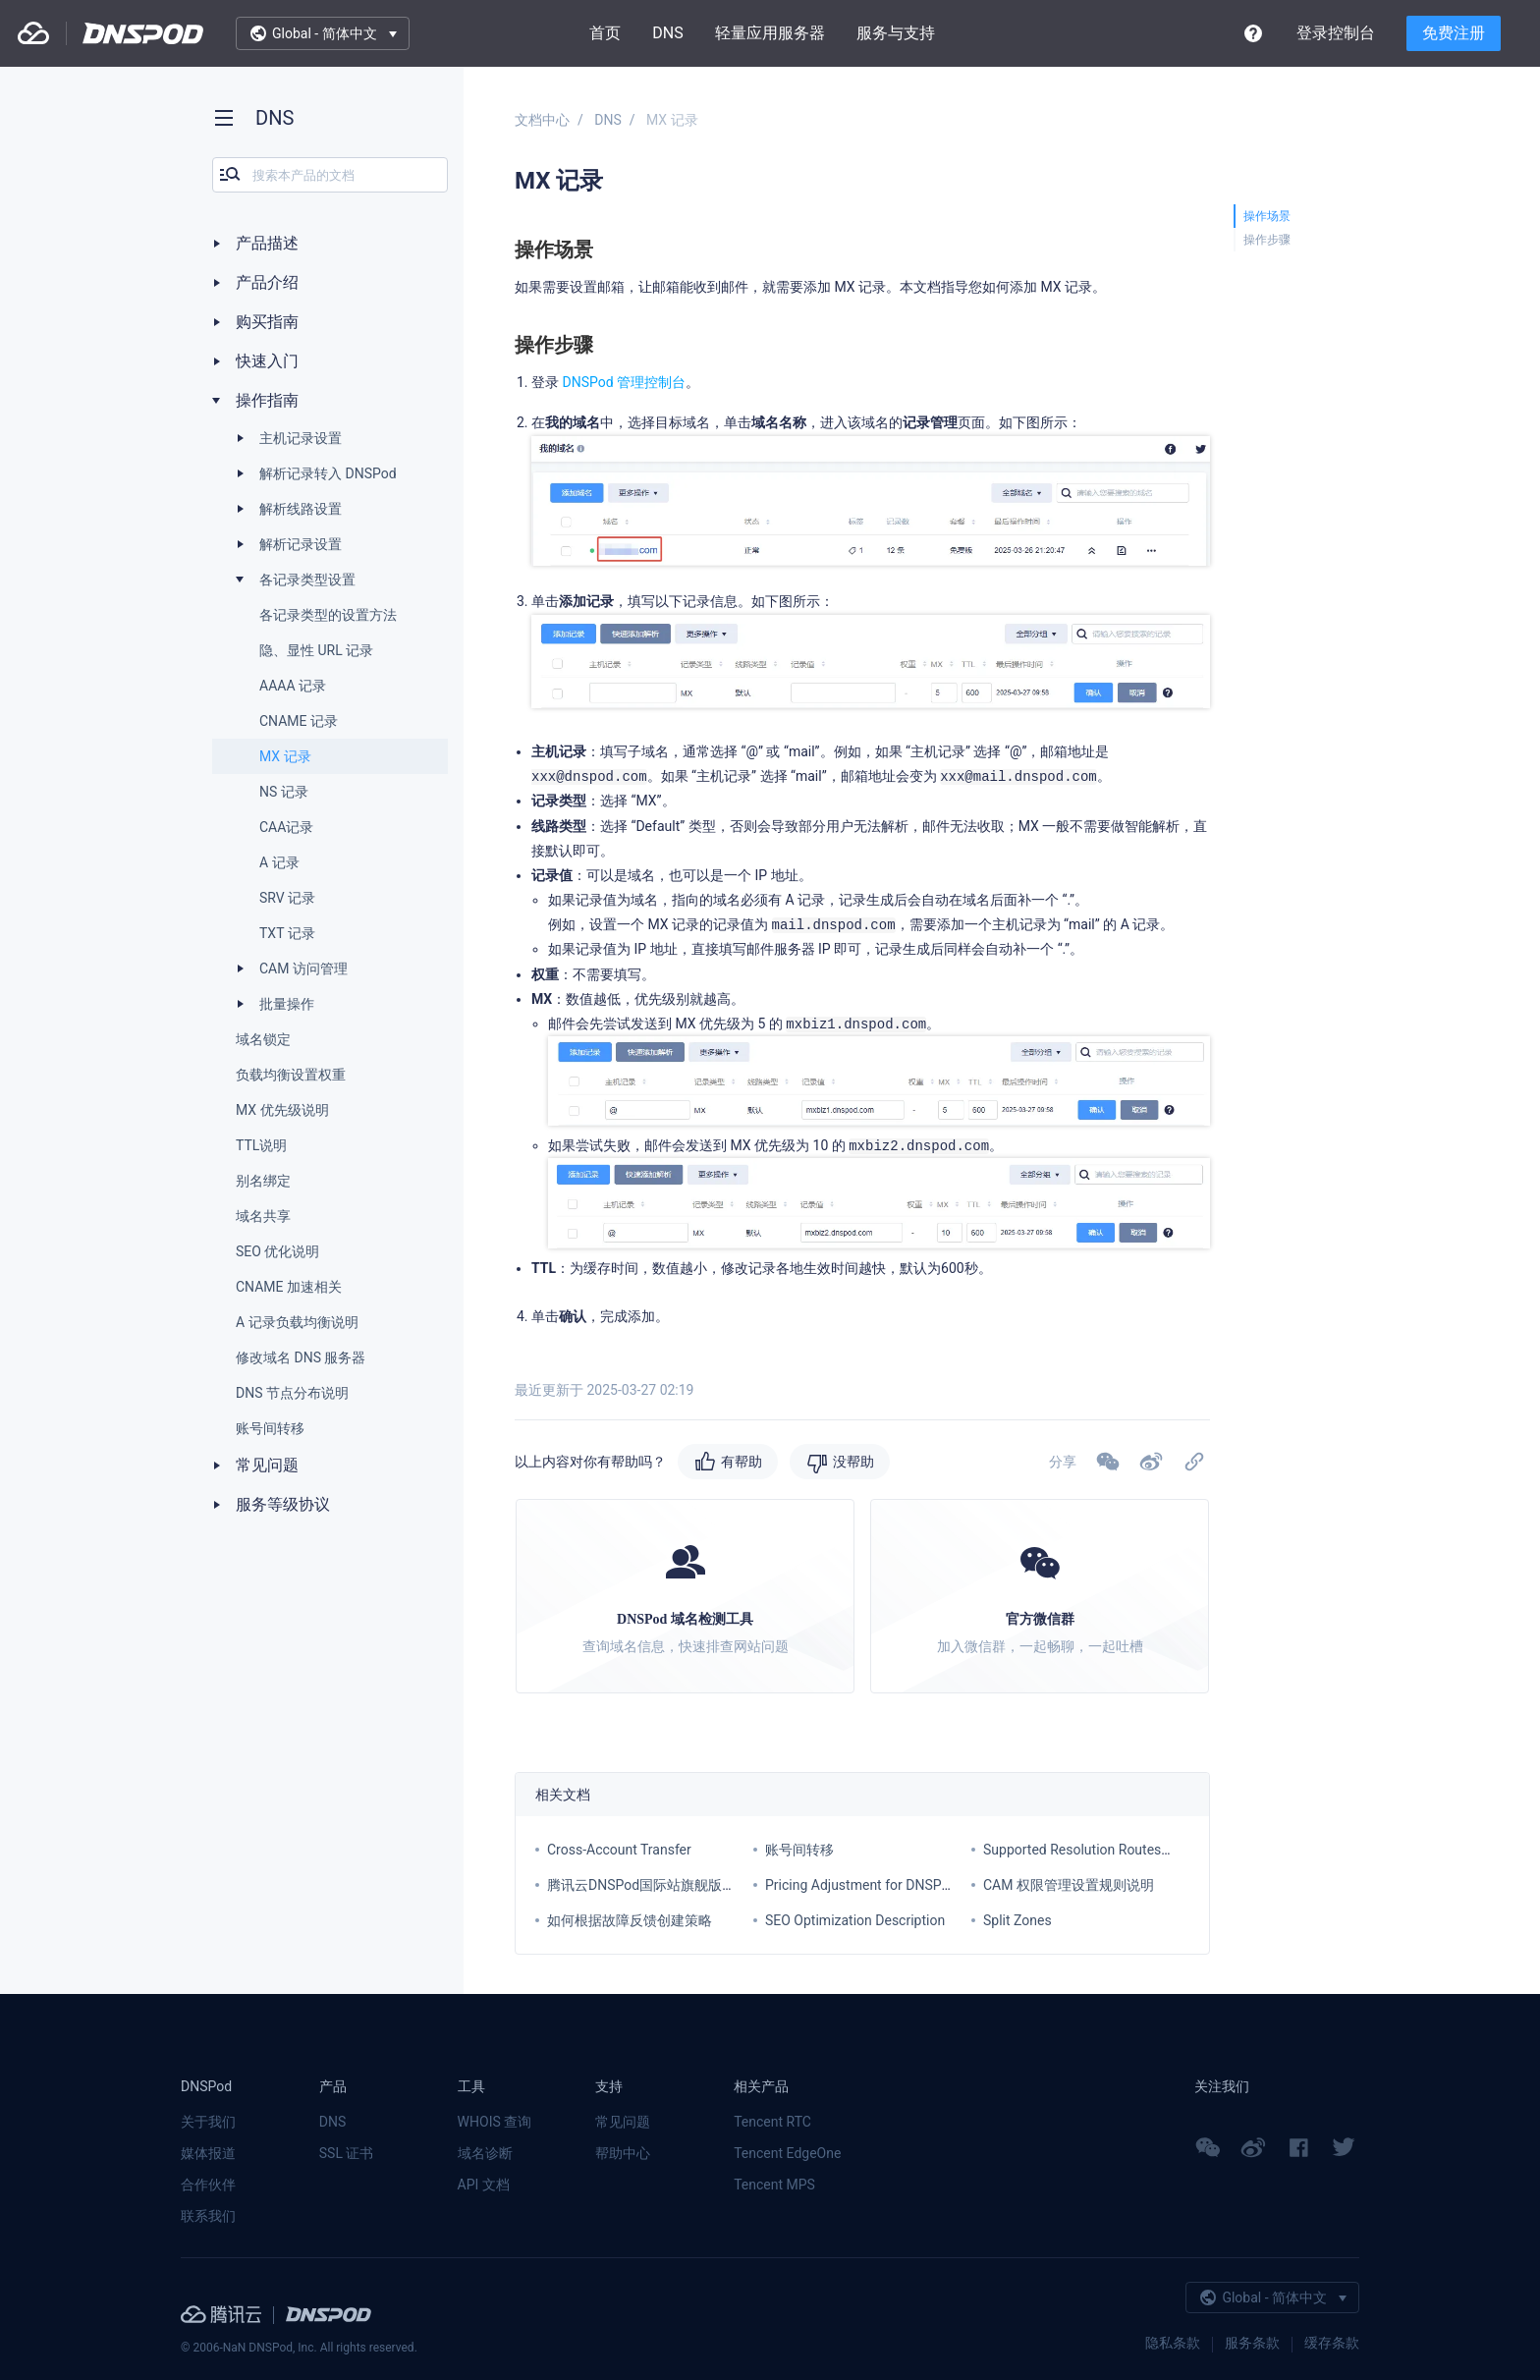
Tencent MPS (774, 2184)
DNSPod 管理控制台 (624, 382)
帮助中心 (622, 2153)
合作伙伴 (208, 2184)
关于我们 (208, 2122)
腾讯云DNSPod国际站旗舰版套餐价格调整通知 (689, 1885)
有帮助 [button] (741, 1461)
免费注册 (1453, 33)
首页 (605, 33)
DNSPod (143, 33)
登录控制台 (1335, 33)
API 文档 (484, 2184)
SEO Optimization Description (855, 1920)
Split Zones (1017, 1920)
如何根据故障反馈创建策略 (629, 1920)
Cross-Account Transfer (619, 1849)
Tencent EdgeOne (787, 2153)
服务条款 (1252, 2343)
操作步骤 (1267, 240)
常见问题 (622, 2122)
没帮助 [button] (853, 1461)
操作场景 (1267, 216)
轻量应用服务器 (770, 33)
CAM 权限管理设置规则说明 (1068, 1885)
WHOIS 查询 (495, 2122)
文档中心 (542, 120)
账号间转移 (799, 1849)
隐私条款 (1172, 2343)
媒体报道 (208, 2153)
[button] (1151, 1461)
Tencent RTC (772, 2122)
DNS (667, 33)
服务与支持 (895, 33)
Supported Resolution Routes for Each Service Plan (1138, 1849)
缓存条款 (1331, 2343)
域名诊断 (485, 2153)
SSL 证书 (346, 2153)
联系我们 (208, 2216)
